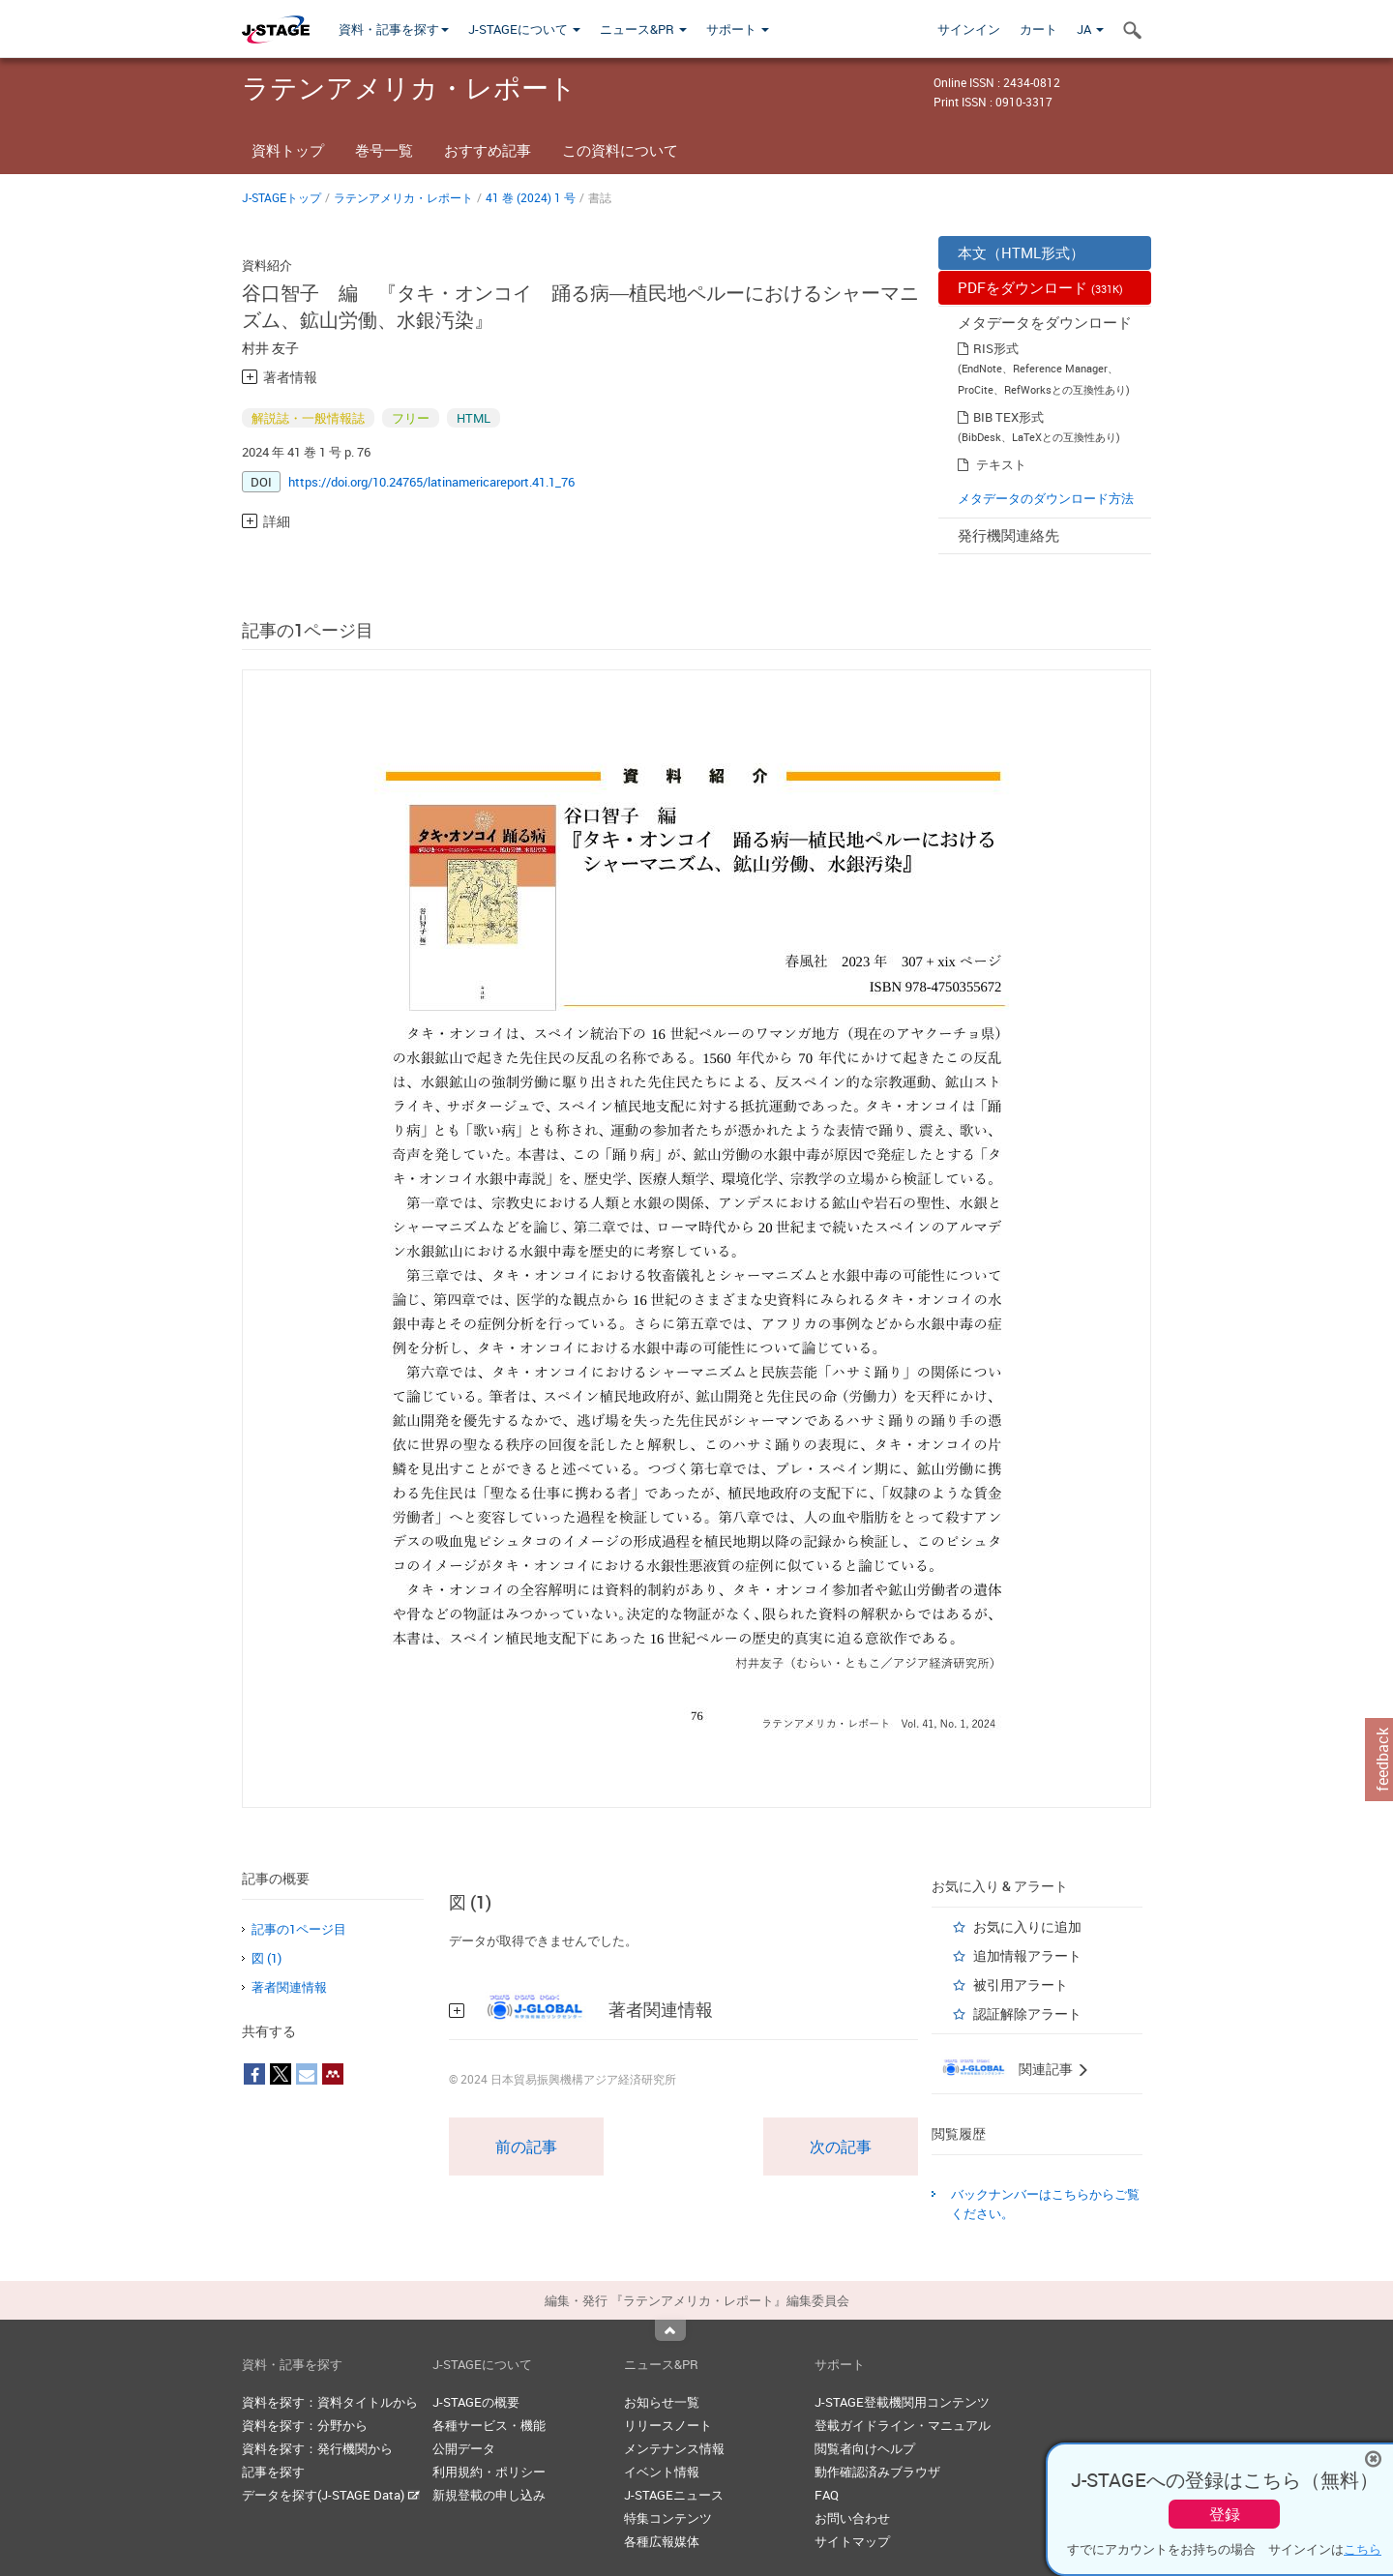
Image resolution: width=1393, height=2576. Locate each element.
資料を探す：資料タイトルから (330, 2402)
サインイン (968, 29)
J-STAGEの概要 (475, 2402)
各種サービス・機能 (489, 2425)
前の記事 (526, 2146)
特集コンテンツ (668, 2518)
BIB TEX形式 (1008, 417)
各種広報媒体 (661, 2541)
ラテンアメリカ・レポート (403, 197)
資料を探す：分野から (305, 2425)
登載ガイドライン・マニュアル (903, 2425)
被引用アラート (1020, 1984)
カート (1038, 29)
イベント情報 (661, 2471)
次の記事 (841, 2146)
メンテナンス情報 (674, 2448)
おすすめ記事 (487, 150)
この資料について (620, 150)
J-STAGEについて (524, 29)
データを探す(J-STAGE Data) (331, 2494)
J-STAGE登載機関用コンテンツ (902, 2402)
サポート (737, 29)
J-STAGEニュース (674, 2494)
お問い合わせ (852, 2518)
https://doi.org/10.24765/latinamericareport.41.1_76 (431, 481)
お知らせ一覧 (661, 2402)
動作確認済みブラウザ (877, 2471)
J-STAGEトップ (281, 197)
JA (1090, 29)
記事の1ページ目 (299, 1929)
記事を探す (273, 2471)
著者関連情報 (289, 1987)
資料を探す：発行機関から (317, 2448)
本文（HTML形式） (1021, 252)
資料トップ (288, 150)
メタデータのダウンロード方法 (1046, 498)
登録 (1224, 2514)
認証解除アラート (1027, 2013)
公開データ (463, 2448)
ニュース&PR (643, 29)
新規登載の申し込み (489, 2494)
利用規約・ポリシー (489, 2471)
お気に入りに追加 (1027, 1926)
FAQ (827, 2494)
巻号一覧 (384, 150)
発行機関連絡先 (1008, 535)
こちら (1362, 2549)
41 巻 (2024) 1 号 (531, 197)
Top (670, 2330)
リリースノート (668, 2425)
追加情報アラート (1027, 1955)
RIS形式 (996, 348)
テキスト (1001, 464)
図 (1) (267, 1958)
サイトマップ (852, 2541)
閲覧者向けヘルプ (865, 2448)
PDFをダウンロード (1040, 287)
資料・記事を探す (394, 29)
